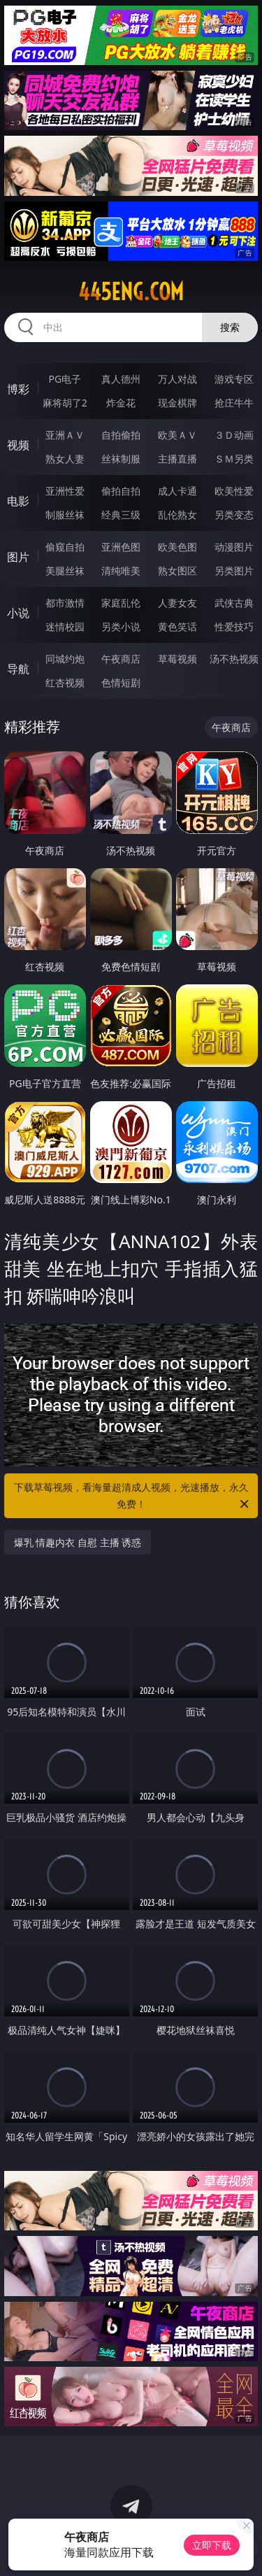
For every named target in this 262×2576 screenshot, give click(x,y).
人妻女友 (177, 602)
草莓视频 (177, 658)
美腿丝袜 (65, 570)
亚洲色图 (120, 546)
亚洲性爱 (65, 490)
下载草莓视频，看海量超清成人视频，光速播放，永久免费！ (133, 1496)
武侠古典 (234, 602)
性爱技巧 (234, 626)
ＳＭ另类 (234, 458)
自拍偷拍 (120, 434)
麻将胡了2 (65, 402)
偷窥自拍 (65, 546)
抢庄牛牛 (234, 402)
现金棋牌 (177, 402)
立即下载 (211, 2545)
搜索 (230, 327)
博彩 (18, 389)
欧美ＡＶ (177, 434)
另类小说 (120, 626)
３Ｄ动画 (234, 434)
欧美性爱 (234, 490)
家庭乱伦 (120, 602)
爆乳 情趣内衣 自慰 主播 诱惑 (78, 1542)
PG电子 (64, 378)
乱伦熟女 (177, 514)
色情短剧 (120, 682)
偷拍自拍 (120, 490)
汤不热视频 (234, 658)
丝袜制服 (120, 458)
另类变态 (234, 514)
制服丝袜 (65, 514)
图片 (18, 557)
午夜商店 (120, 658)
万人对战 (177, 378)
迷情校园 (65, 626)
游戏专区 (234, 378)
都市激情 (65, 602)
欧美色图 (177, 546)
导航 (18, 669)
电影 (18, 501)
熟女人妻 (65, 458)
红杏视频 (65, 682)
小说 (18, 613)
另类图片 (234, 570)
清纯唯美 (120, 570)
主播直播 (177, 458)
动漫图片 (234, 546)
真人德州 (120, 378)
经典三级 (120, 514)
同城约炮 (65, 658)
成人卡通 (177, 490)
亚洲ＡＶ (65, 434)
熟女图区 (177, 570)
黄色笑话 (177, 626)
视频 (18, 445)
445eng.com (131, 292)
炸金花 (121, 402)
